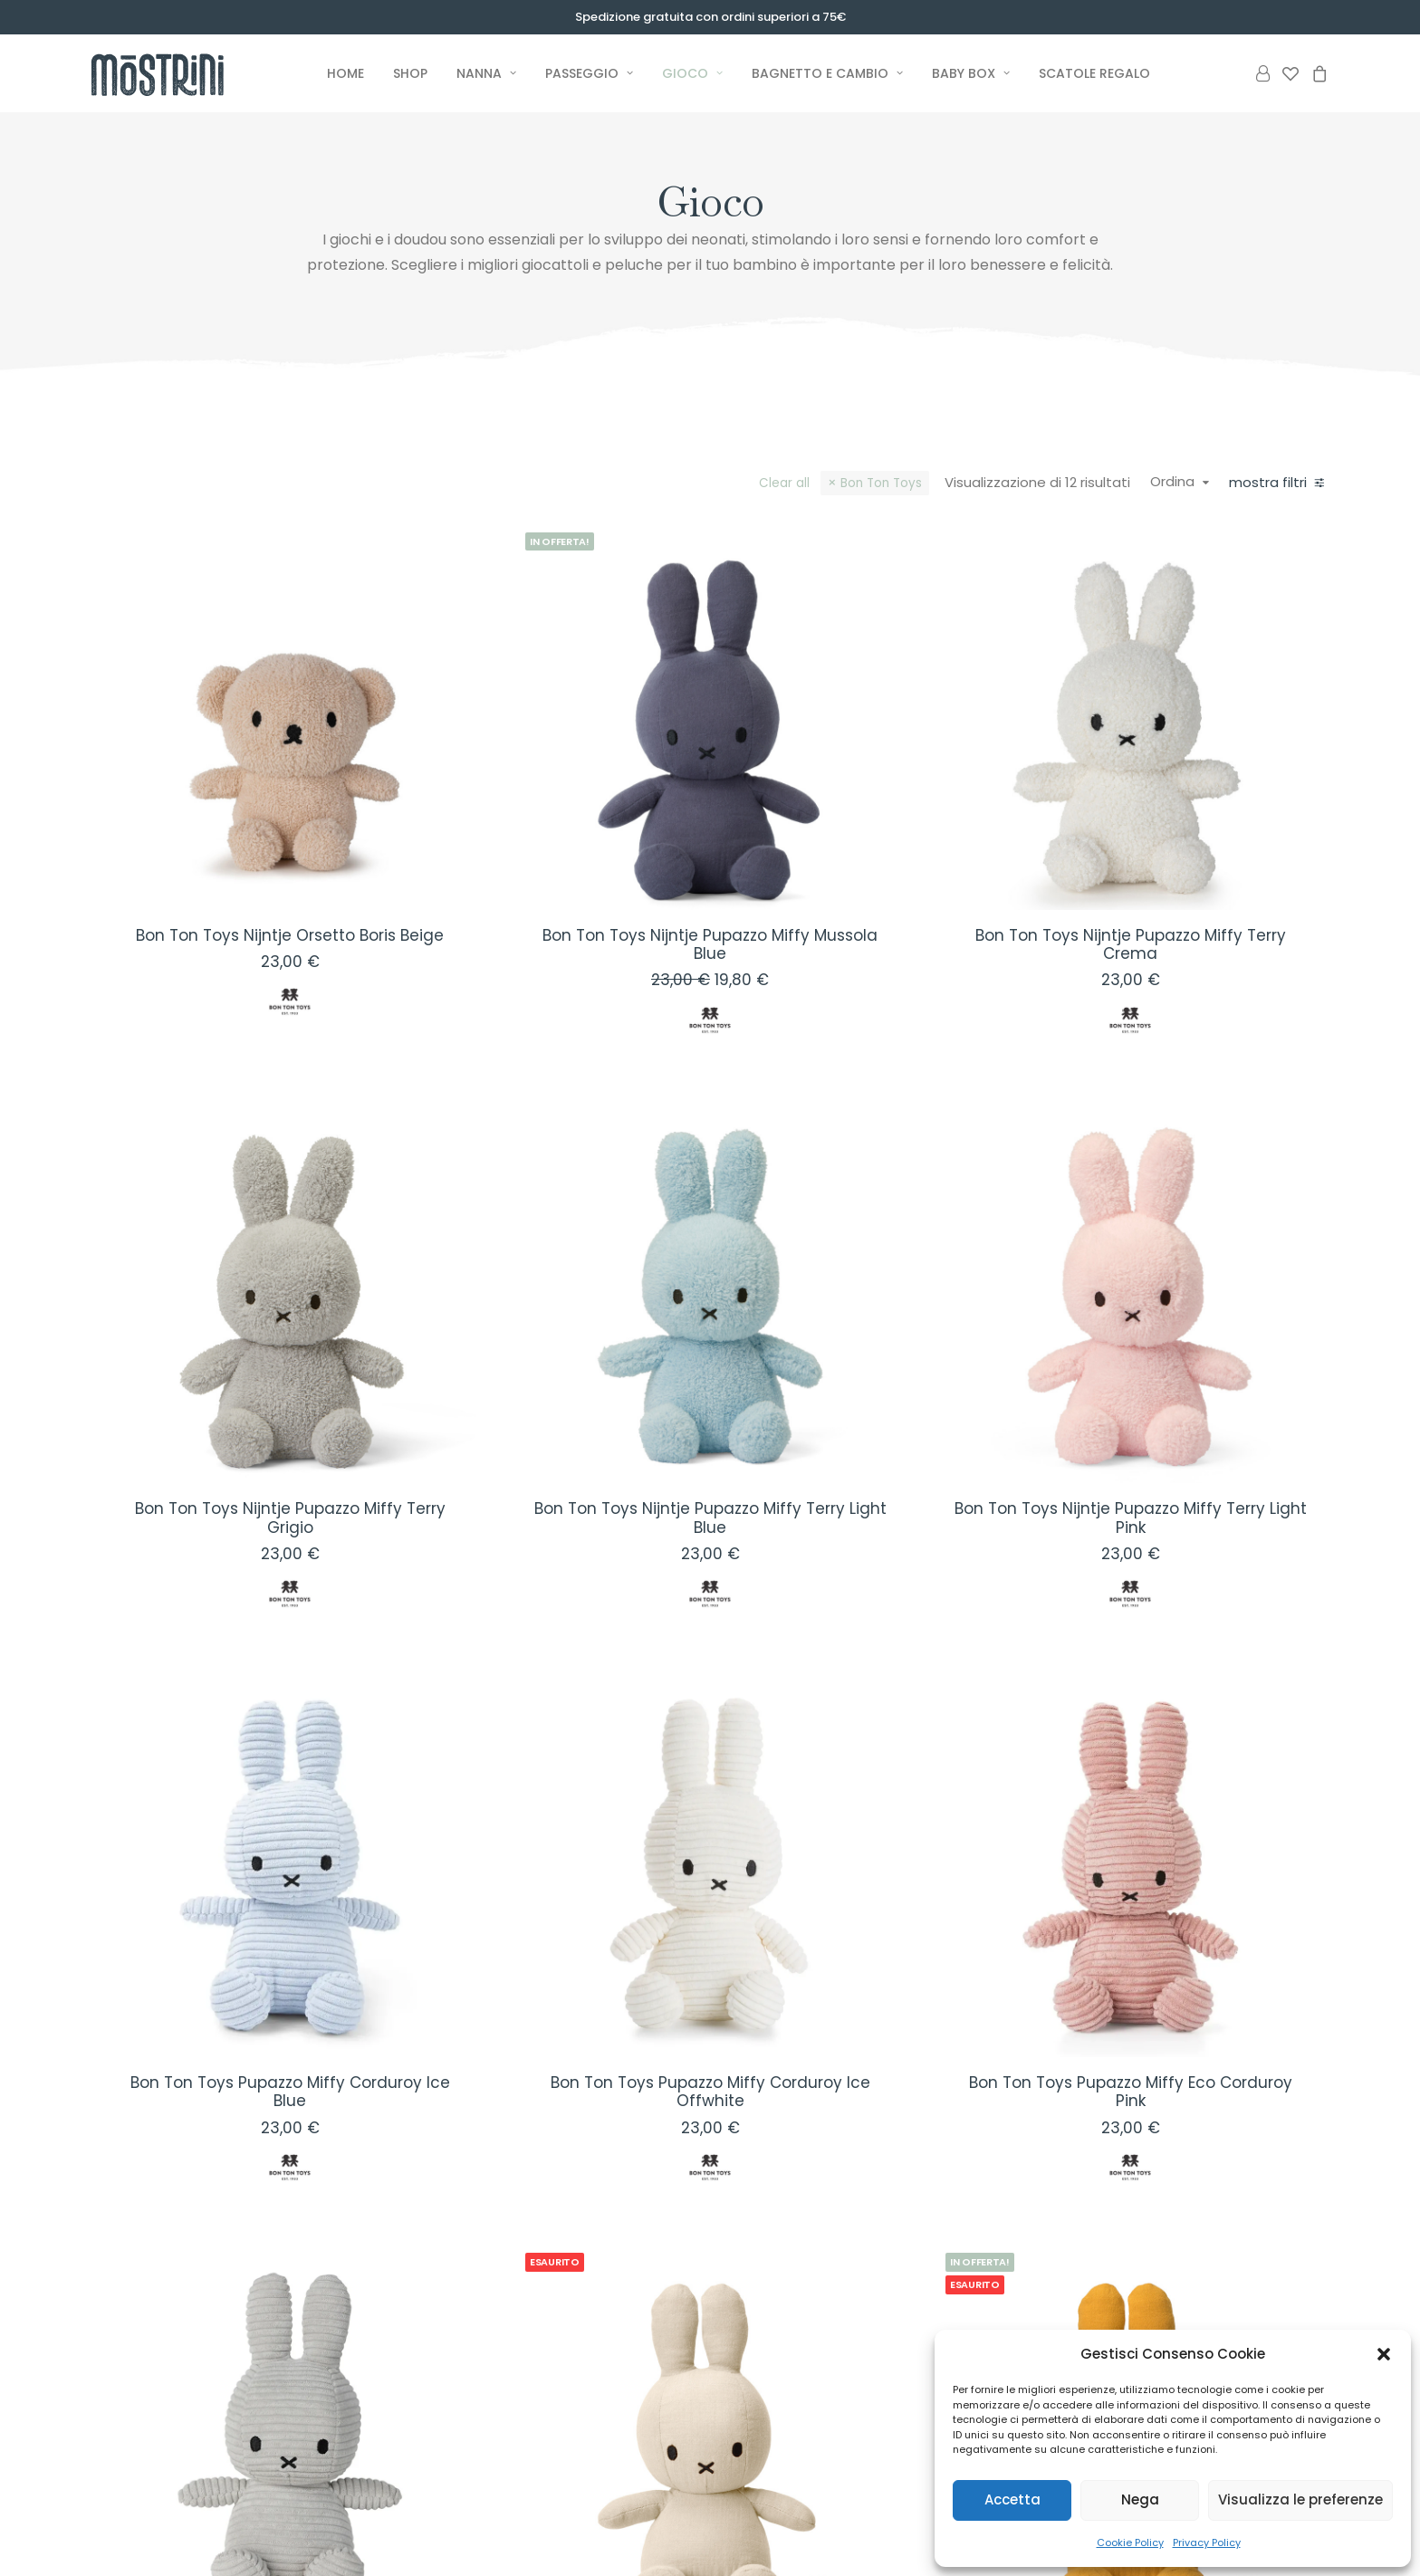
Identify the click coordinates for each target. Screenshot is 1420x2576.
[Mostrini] (178, 73)
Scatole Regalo (1094, 73)
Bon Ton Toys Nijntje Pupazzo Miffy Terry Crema (1187, 829)
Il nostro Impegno (785, 2480)
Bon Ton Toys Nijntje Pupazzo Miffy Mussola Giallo (1187, 2206)
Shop (410, 73)
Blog (740, 2527)
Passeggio (589, 73)
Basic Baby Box (588, 2480)
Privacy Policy (1207, 2542)
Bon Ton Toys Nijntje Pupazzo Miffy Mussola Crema (882, 2206)
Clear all (795, 483)
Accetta (1012, 2499)
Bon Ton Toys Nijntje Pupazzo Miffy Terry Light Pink (1187, 1288)
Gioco (692, 73)
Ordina (1183, 482)
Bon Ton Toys (892, 483)
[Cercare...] (235, 1217)
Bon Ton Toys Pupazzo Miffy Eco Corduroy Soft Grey (576, 2206)
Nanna (486, 73)
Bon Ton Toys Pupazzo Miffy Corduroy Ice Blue (576, 1747)
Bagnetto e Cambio (827, 73)
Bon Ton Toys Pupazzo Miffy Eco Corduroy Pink (1187, 1747)
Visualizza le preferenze (1300, 2499)
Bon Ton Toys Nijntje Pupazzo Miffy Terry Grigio (577, 1288)
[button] (1384, 2354)
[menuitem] (345, 73)
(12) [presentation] (177, 609)
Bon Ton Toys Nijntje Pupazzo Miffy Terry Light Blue (882, 1288)
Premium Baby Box (600, 2456)
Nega (1140, 2499)
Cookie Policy (1130, 2542)
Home (345, 73)
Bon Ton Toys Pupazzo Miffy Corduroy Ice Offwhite (881, 1747)
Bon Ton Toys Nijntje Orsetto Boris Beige (576, 829)
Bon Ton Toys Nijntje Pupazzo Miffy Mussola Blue (882, 829)
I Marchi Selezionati (790, 2504)
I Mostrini (755, 2456)
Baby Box (971, 73)
